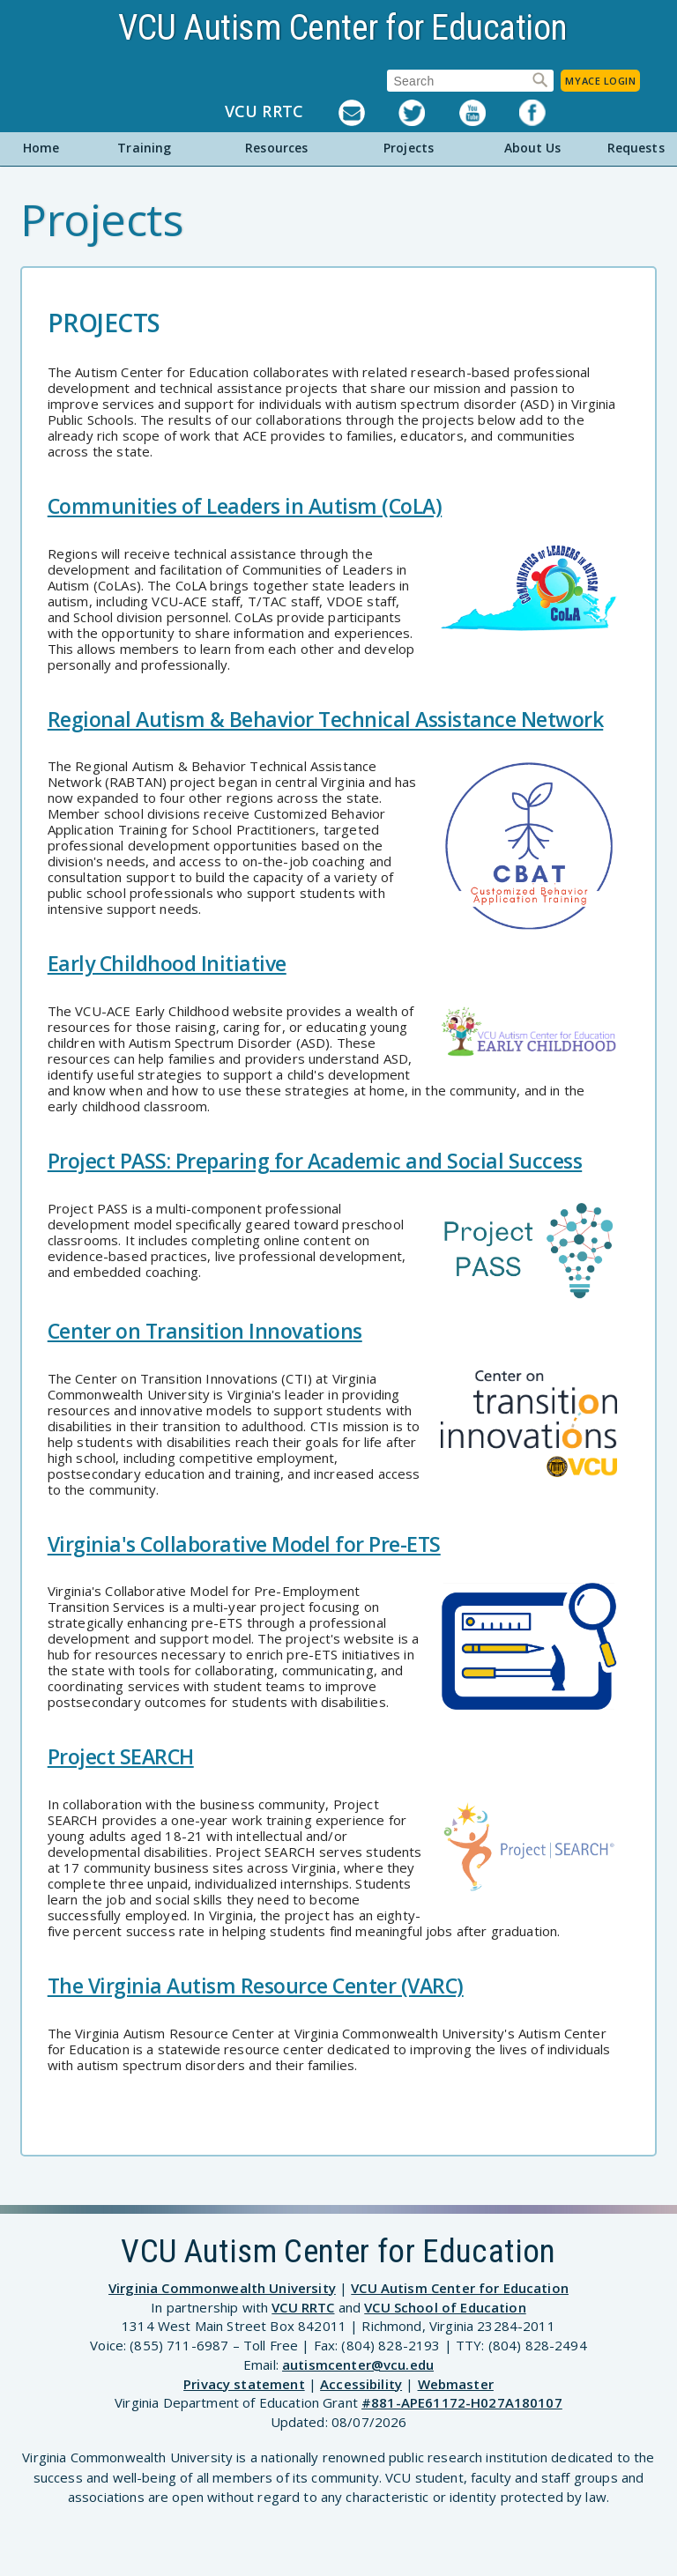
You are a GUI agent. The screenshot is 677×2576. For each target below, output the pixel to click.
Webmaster (456, 2384)
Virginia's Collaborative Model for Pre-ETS (244, 1544)
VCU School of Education (444, 2307)
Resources (276, 147)
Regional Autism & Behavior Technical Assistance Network (326, 719)
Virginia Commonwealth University (222, 2288)
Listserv (368, 113)
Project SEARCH (121, 1756)
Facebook (549, 113)
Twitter (428, 113)
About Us (533, 147)
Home (41, 147)
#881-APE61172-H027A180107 (461, 2402)
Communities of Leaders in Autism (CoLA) (245, 506)
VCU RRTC (264, 112)
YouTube (489, 113)
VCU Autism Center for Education (343, 27)
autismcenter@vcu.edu (358, 2364)
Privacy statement (244, 2384)
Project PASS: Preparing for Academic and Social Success (315, 1161)
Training (144, 147)
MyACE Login (600, 80)
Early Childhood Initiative (167, 963)
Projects (408, 147)
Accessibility (361, 2384)
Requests (636, 147)
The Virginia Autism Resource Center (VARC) (256, 1985)
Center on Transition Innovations (205, 1331)
